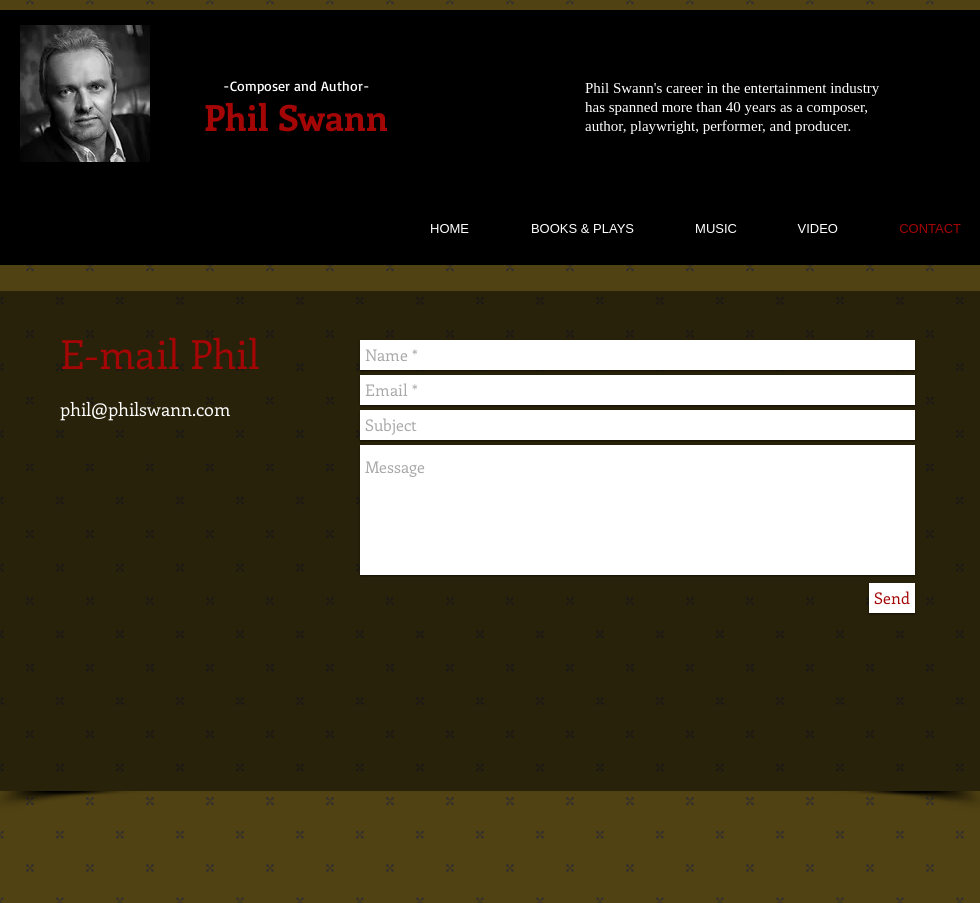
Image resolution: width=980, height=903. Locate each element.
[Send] (892, 598)
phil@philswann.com (145, 409)
